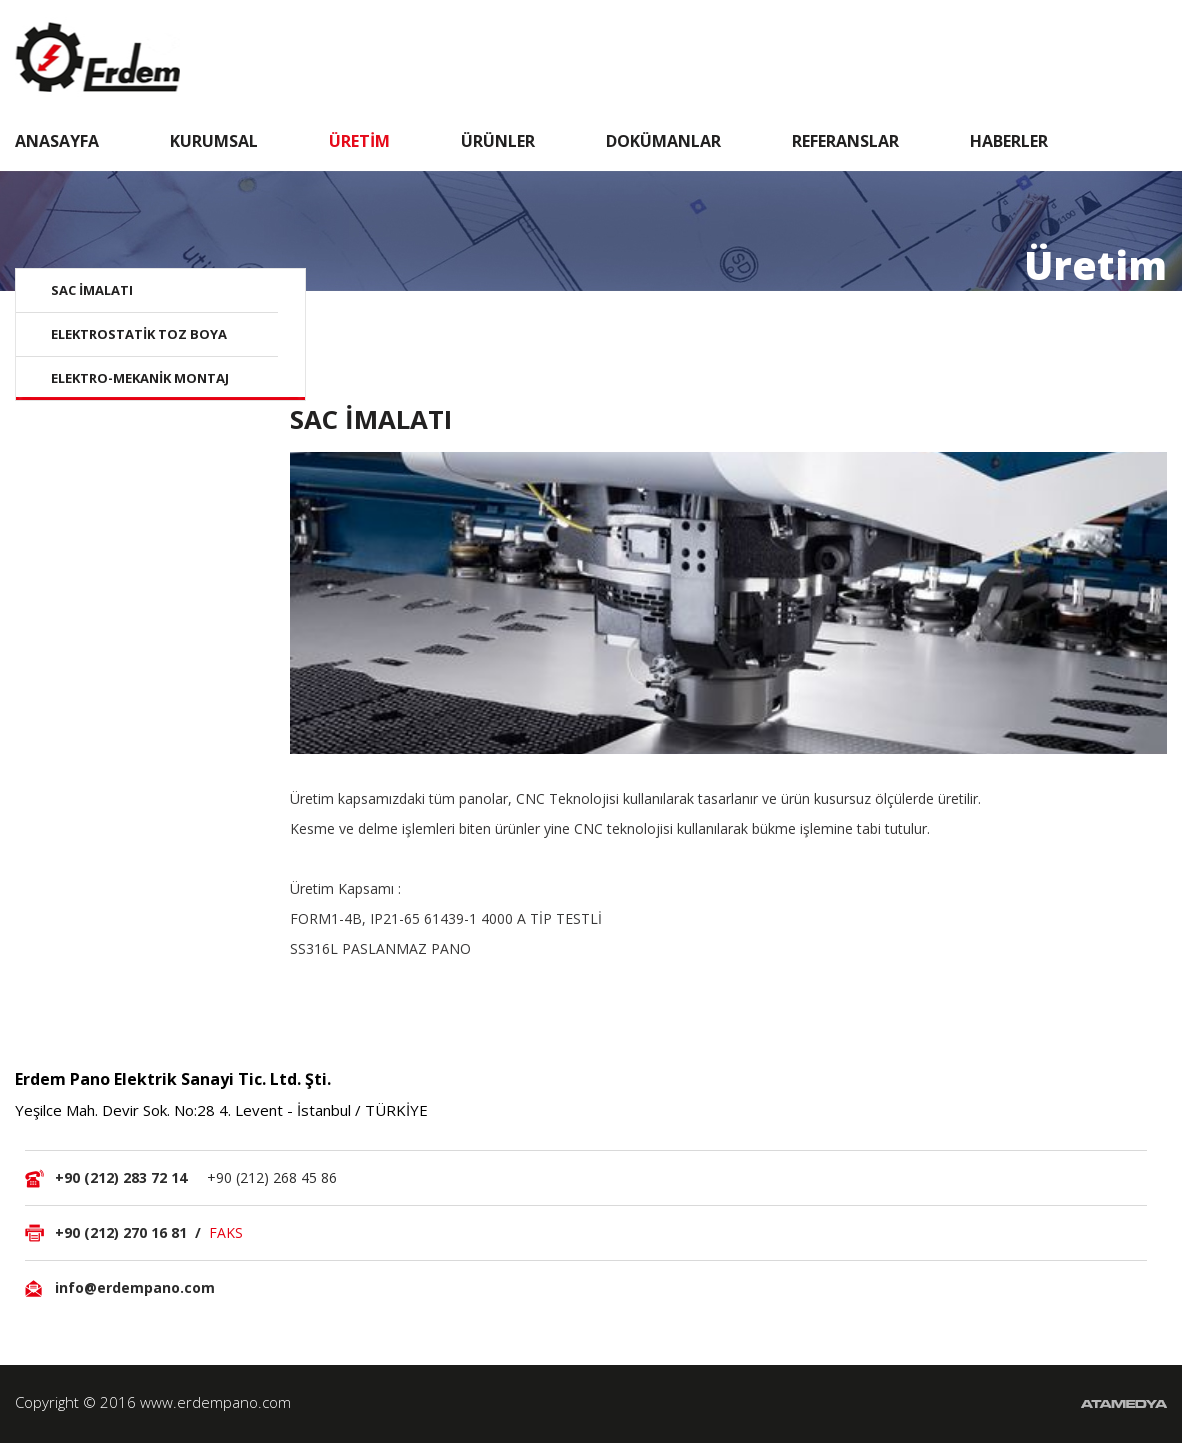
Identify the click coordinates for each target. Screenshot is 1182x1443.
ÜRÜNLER (498, 141)
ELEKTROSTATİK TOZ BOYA (139, 334)
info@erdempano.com (135, 1287)
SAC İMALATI (92, 290)
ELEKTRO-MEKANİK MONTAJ (140, 378)
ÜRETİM (359, 141)
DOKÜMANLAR (663, 141)
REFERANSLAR (845, 141)
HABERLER (1009, 141)
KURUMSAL (214, 141)
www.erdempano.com (215, 1402)
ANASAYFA (57, 141)
